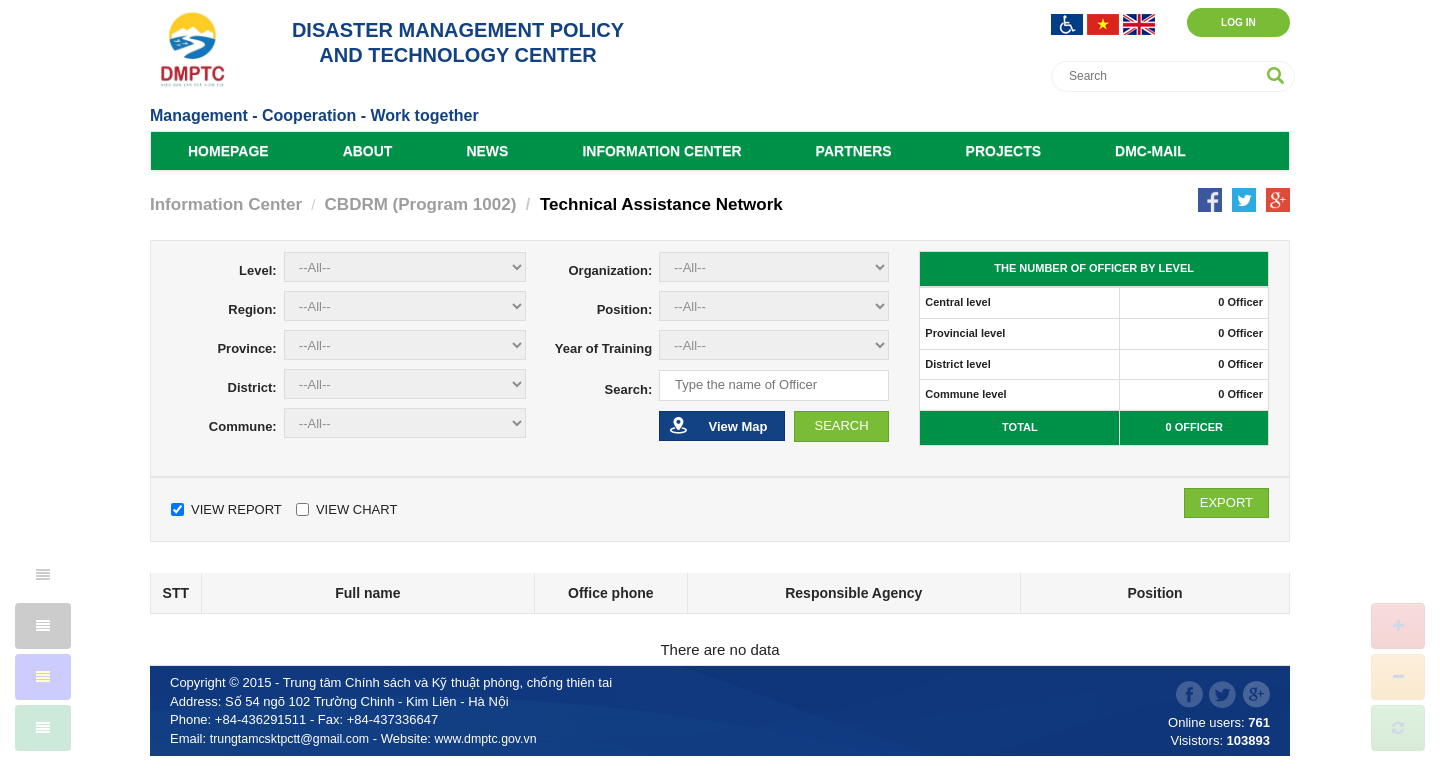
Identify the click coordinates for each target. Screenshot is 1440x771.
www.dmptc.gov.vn (496, 738)
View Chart (346, 509)
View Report (226, 509)
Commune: (243, 426)
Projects (1003, 151)
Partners (854, 151)
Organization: (610, 270)
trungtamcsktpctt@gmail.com (294, 738)
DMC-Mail (1150, 151)
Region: (252, 309)
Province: (246, 348)
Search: (629, 389)
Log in (1226, 22)
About (368, 151)
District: (252, 387)
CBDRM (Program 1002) (421, 204)
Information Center (661, 151)
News (487, 151)
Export (1226, 502)
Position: (625, 309)
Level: (258, 270)
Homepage (228, 151)
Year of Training (604, 348)
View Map (718, 425)
